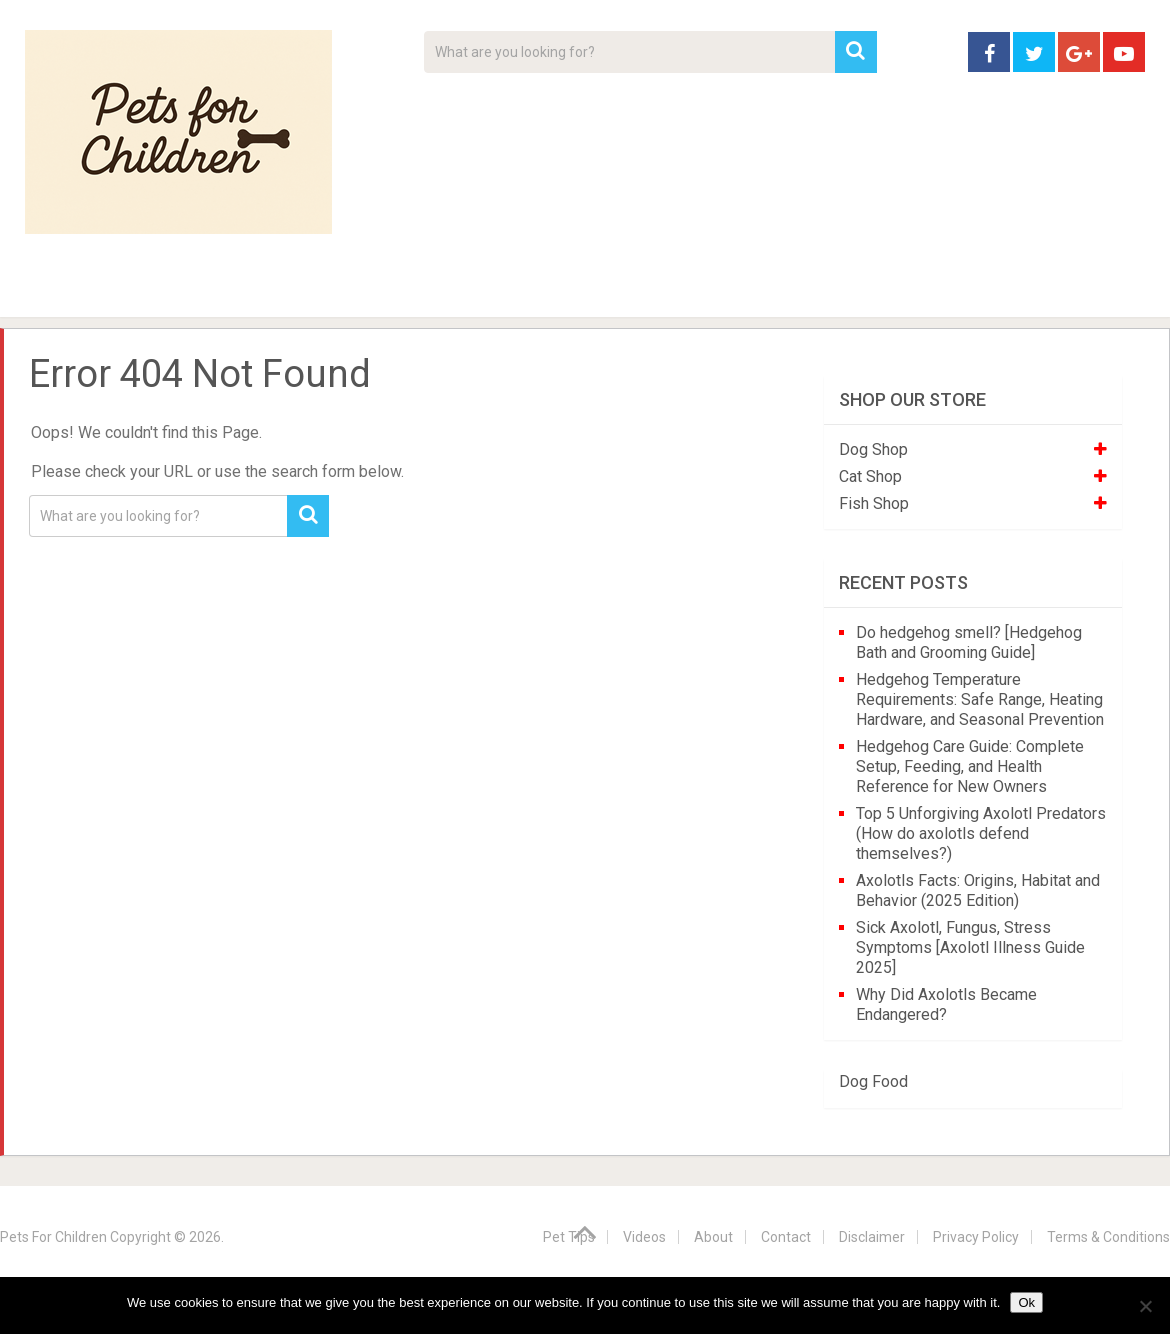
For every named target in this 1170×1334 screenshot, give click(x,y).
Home (59, 290)
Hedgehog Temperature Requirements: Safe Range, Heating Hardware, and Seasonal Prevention (980, 699)
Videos (413, 290)
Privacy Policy (976, 1237)
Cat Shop (870, 476)
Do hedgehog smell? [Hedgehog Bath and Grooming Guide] (969, 642)
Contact (847, 290)
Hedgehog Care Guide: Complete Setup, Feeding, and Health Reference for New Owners (970, 766)
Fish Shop (874, 503)
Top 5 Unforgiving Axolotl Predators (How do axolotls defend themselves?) (981, 833)
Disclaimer (872, 1237)
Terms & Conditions (1108, 1237)
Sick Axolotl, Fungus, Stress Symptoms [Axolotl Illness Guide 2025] (970, 947)
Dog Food (873, 1081)
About (521, 290)
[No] (1145, 1306)
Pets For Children (53, 1237)
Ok (1026, 1302)
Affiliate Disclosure (680, 290)
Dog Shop (873, 449)
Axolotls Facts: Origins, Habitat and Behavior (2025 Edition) (978, 890)
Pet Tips (179, 290)
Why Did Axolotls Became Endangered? (946, 1004)
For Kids (299, 290)
